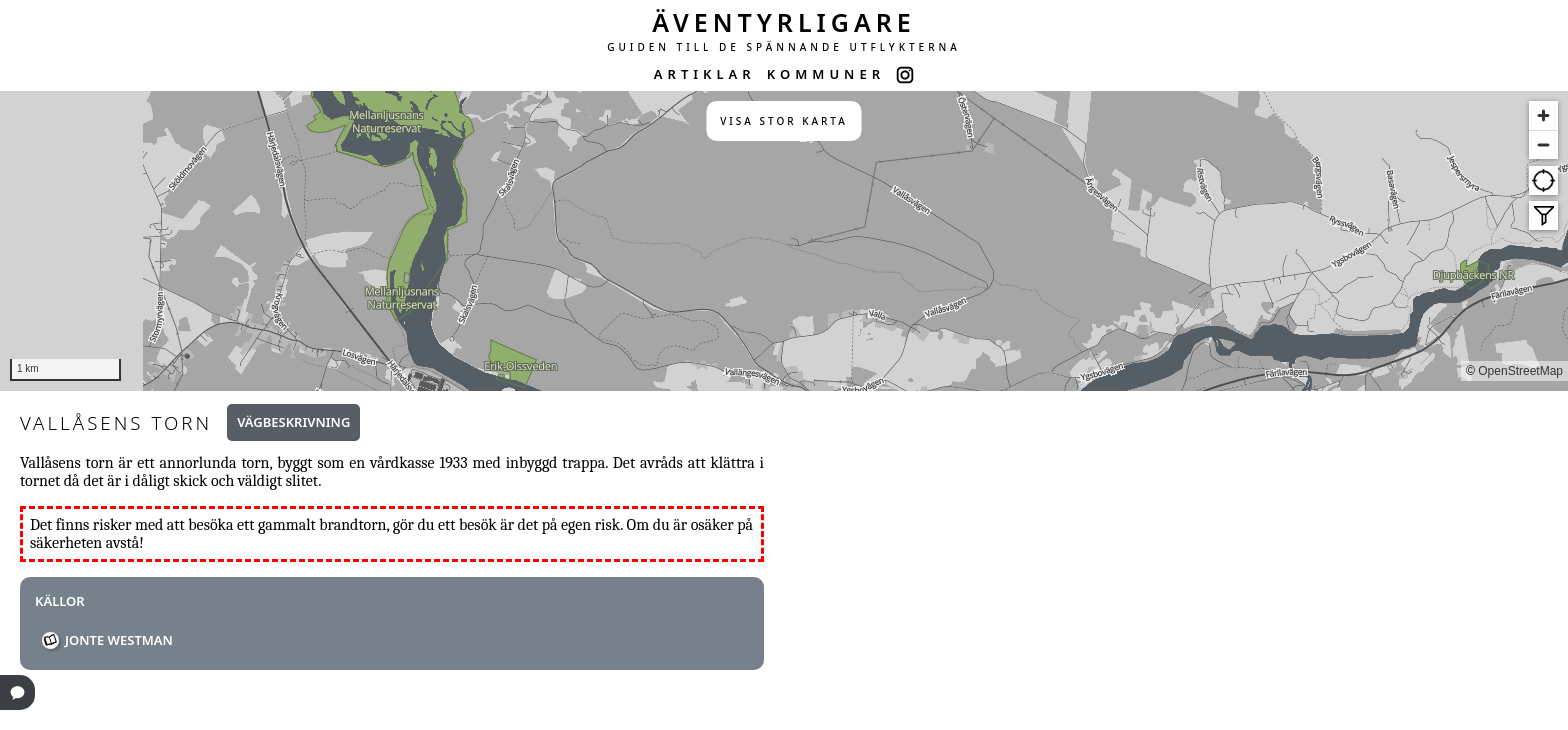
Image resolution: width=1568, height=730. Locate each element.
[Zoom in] (1543, 115)
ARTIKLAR (705, 74)
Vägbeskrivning (293, 422)
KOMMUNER (826, 74)
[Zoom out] (1543, 144)
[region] (784, 241)
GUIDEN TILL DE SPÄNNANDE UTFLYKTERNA (784, 47)
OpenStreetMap (1520, 371)
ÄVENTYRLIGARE (784, 22)
